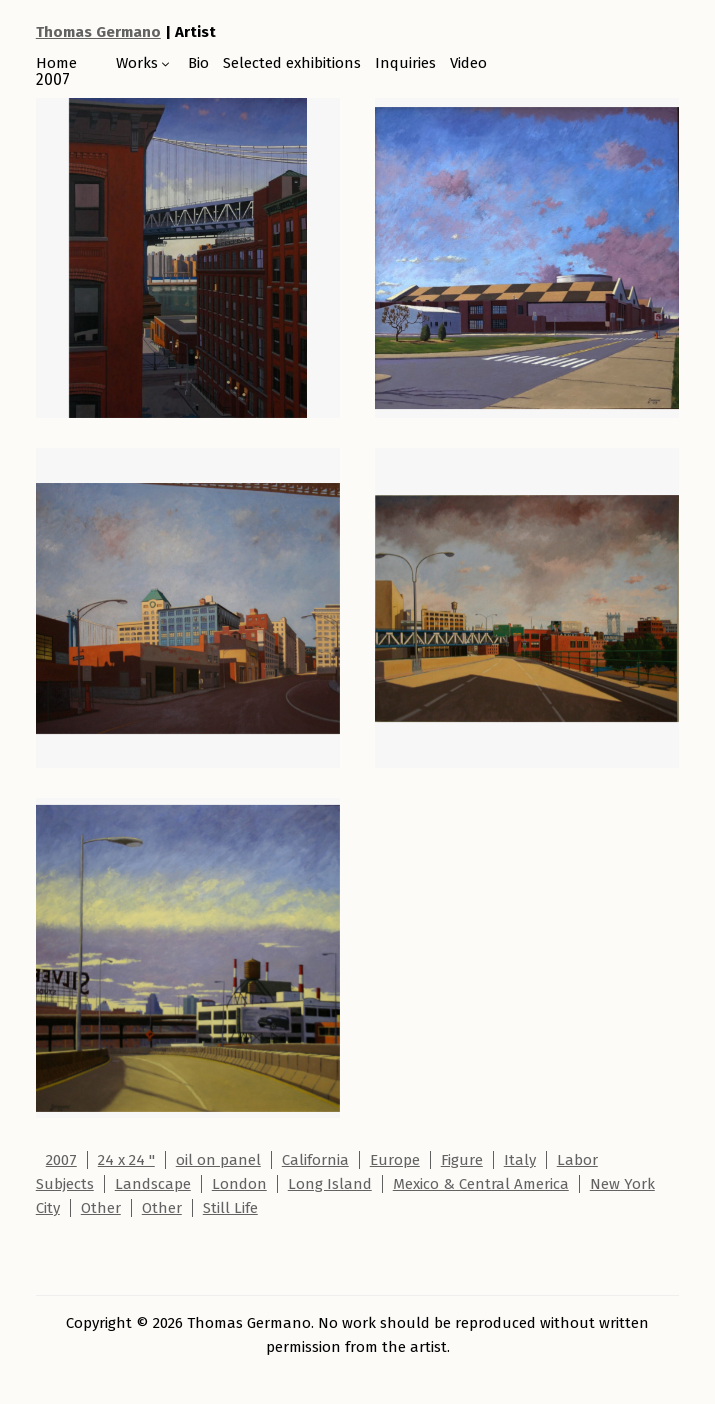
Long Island (330, 1184)
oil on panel (218, 1160)
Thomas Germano (98, 32)
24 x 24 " (126, 1160)
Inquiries (405, 63)
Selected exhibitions (292, 63)
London (239, 1184)
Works (137, 63)
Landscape (153, 1184)
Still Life (230, 1208)
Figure (462, 1160)
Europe (395, 1160)
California (315, 1160)
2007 (61, 1160)
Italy (520, 1160)
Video (468, 63)
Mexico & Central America (481, 1184)
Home (56, 63)
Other (101, 1208)
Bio (198, 63)
